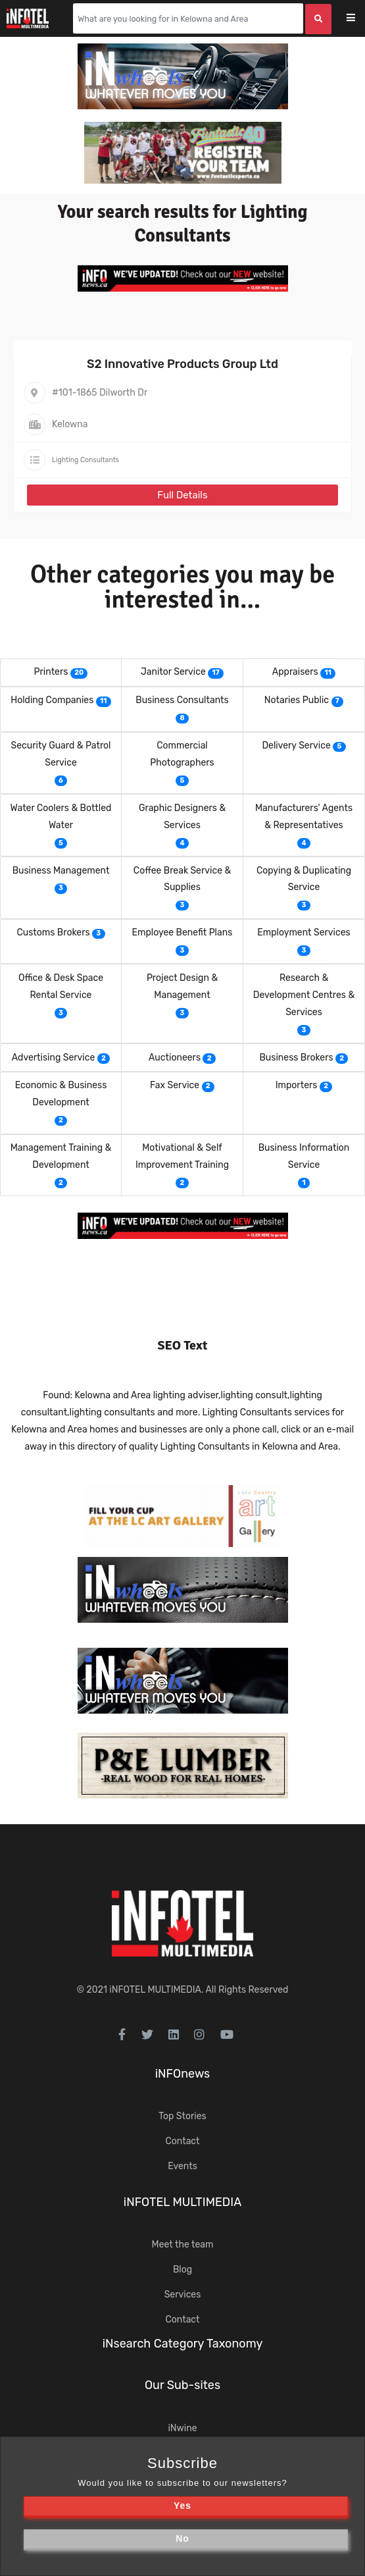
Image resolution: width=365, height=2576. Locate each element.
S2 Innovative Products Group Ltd (182, 364)
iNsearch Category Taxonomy (183, 2343)
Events (182, 2166)
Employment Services (303, 932)
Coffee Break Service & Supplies (182, 879)
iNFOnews (182, 2073)
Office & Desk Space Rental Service (60, 986)
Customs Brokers (52, 932)
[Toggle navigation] (359, 18)
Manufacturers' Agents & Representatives (304, 816)
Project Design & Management (182, 986)
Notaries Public (296, 700)
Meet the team (183, 2244)
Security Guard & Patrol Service (60, 754)
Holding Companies (52, 700)
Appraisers (295, 671)
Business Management (61, 870)
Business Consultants (181, 700)
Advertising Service (53, 1057)
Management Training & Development (61, 1156)
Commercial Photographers (182, 754)
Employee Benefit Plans (182, 932)
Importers (297, 1085)
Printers (51, 671)
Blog (182, 2269)
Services (182, 2294)
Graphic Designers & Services (182, 816)
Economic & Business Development (61, 1094)
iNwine (182, 2428)
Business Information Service (304, 1156)
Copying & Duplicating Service (303, 879)
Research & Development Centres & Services (303, 995)
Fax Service (174, 1085)
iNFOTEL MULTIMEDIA (155, 1989)
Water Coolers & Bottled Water (61, 816)
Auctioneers (175, 1057)
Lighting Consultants (85, 460)
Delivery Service (296, 745)
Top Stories (182, 2116)
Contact (182, 2141)
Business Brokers (296, 1057)
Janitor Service (173, 671)
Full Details (182, 495)
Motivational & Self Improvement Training (182, 1156)
